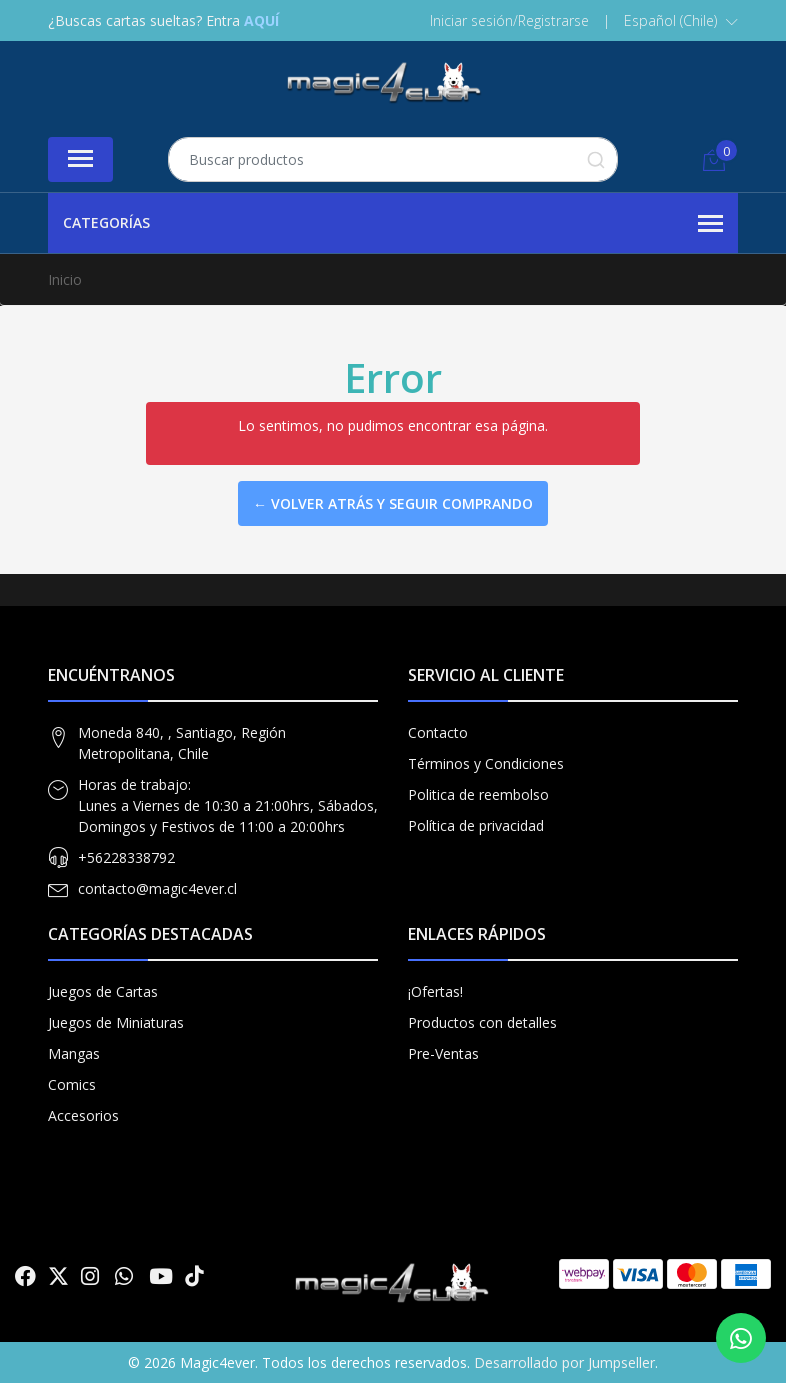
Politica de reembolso (478, 794)
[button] (681, 21)
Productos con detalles (482, 1022)
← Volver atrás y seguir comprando (393, 503)
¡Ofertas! (435, 991)
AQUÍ (261, 20)
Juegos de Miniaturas (116, 1022)
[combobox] (393, 159)
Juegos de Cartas (103, 991)
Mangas (74, 1053)
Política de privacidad (476, 825)
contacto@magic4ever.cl (157, 888)
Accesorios (83, 1115)
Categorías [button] (393, 224)
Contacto (438, 732)
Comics (72, 1084)
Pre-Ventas (443, 1053)
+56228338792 (126, 857)
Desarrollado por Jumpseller (564, 1362)
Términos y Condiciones (486, 763)
